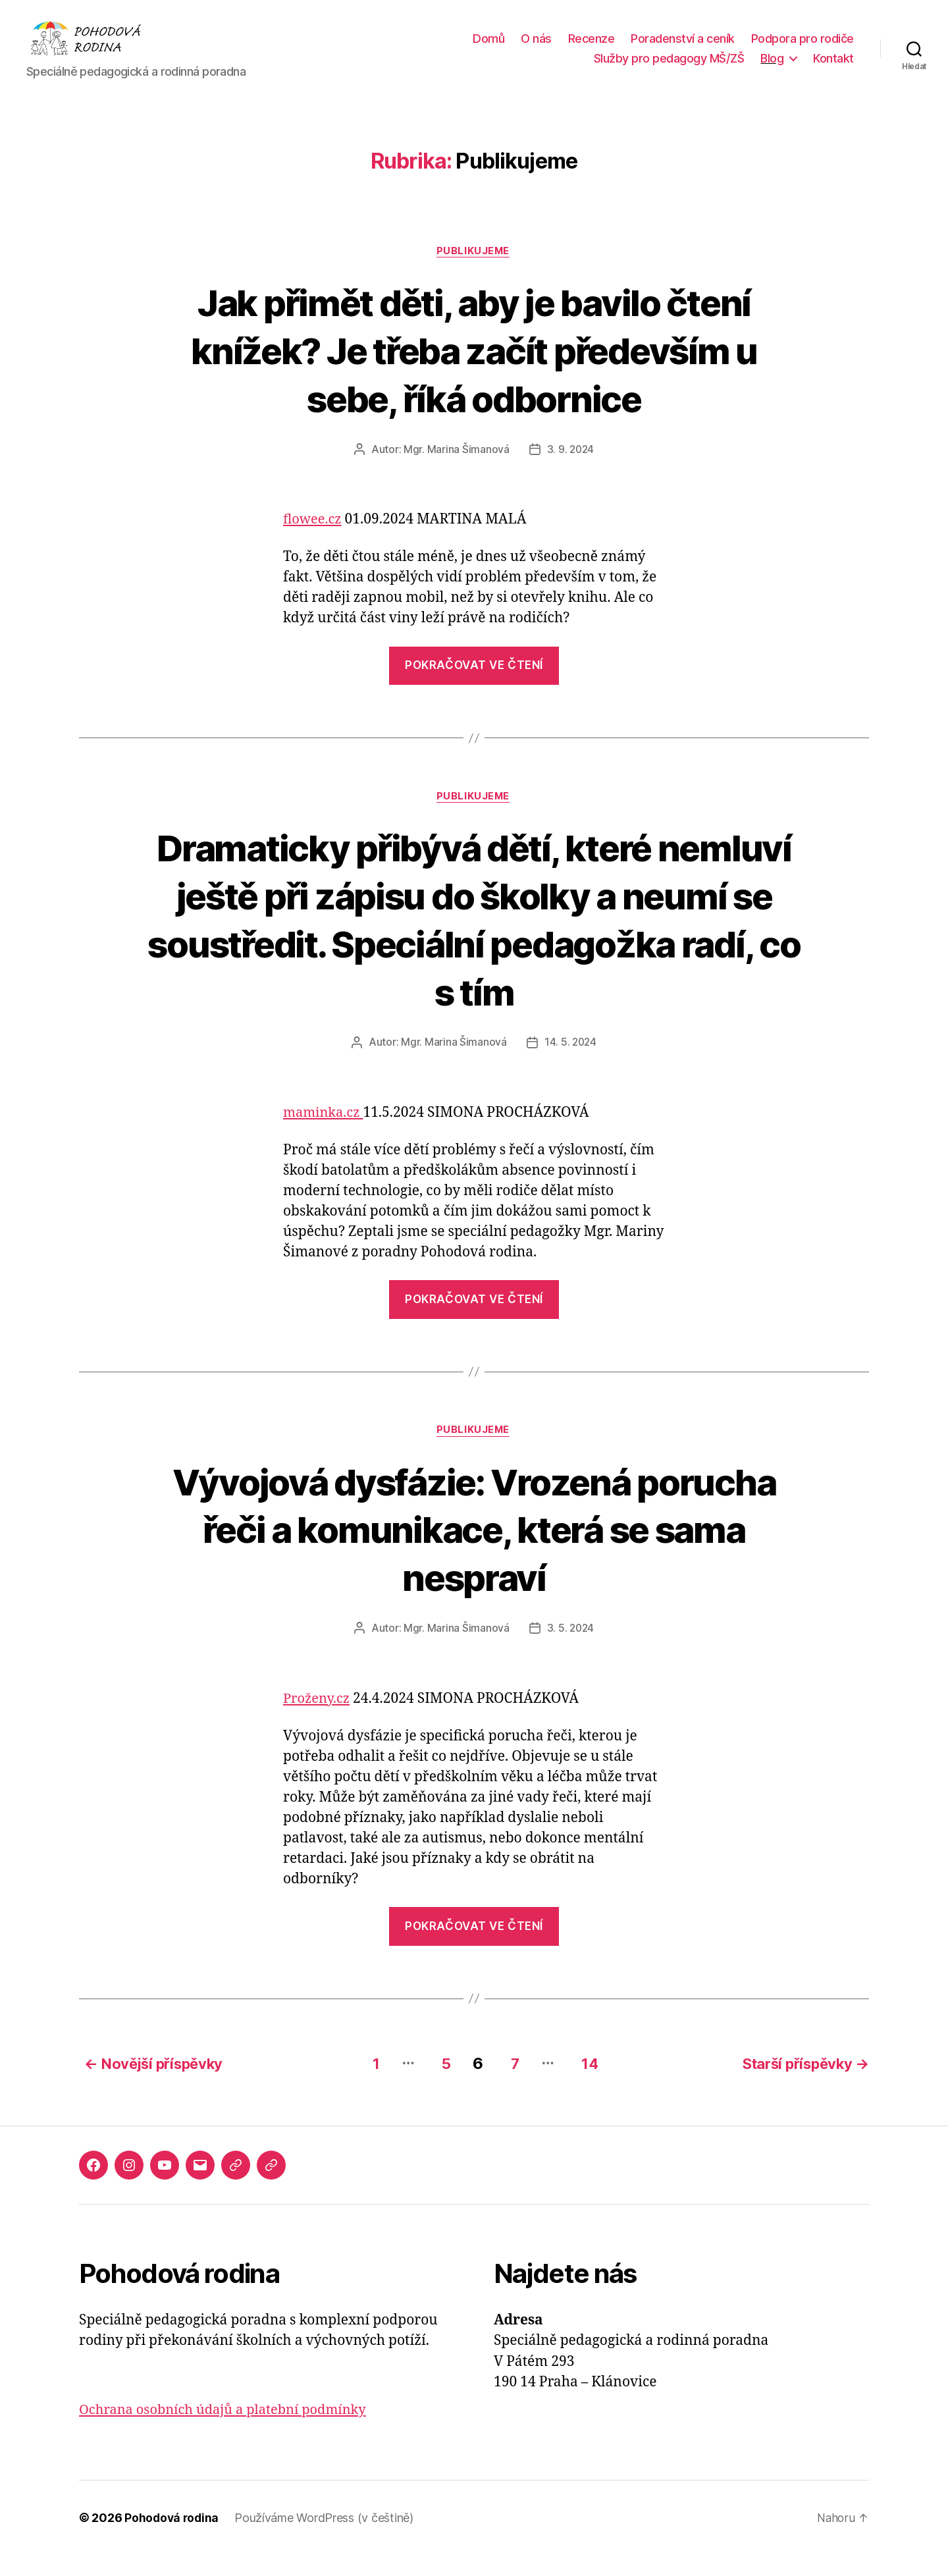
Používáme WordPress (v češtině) (326, 2539)
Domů (488, 48)
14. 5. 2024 (570, 1064)
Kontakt (833, 68)
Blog (771, 68)
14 (590, 2083)
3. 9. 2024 (570, 470)
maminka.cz (325, 1134)
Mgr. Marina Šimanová (456, 470)
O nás (536, 48)
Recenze (591, 48)
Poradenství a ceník (683, 48)
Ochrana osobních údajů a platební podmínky (229, 2431)
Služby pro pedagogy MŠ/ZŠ (669, 68)
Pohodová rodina (172, 2539)
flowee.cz (313, 540)
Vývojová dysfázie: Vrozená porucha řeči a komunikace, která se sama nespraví (474, 1551)
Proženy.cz (318, 1722)
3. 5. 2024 (570, 1651)
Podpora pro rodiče (802, 48)
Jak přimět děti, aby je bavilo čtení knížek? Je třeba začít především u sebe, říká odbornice (474, 369)
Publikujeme (474, 271)
